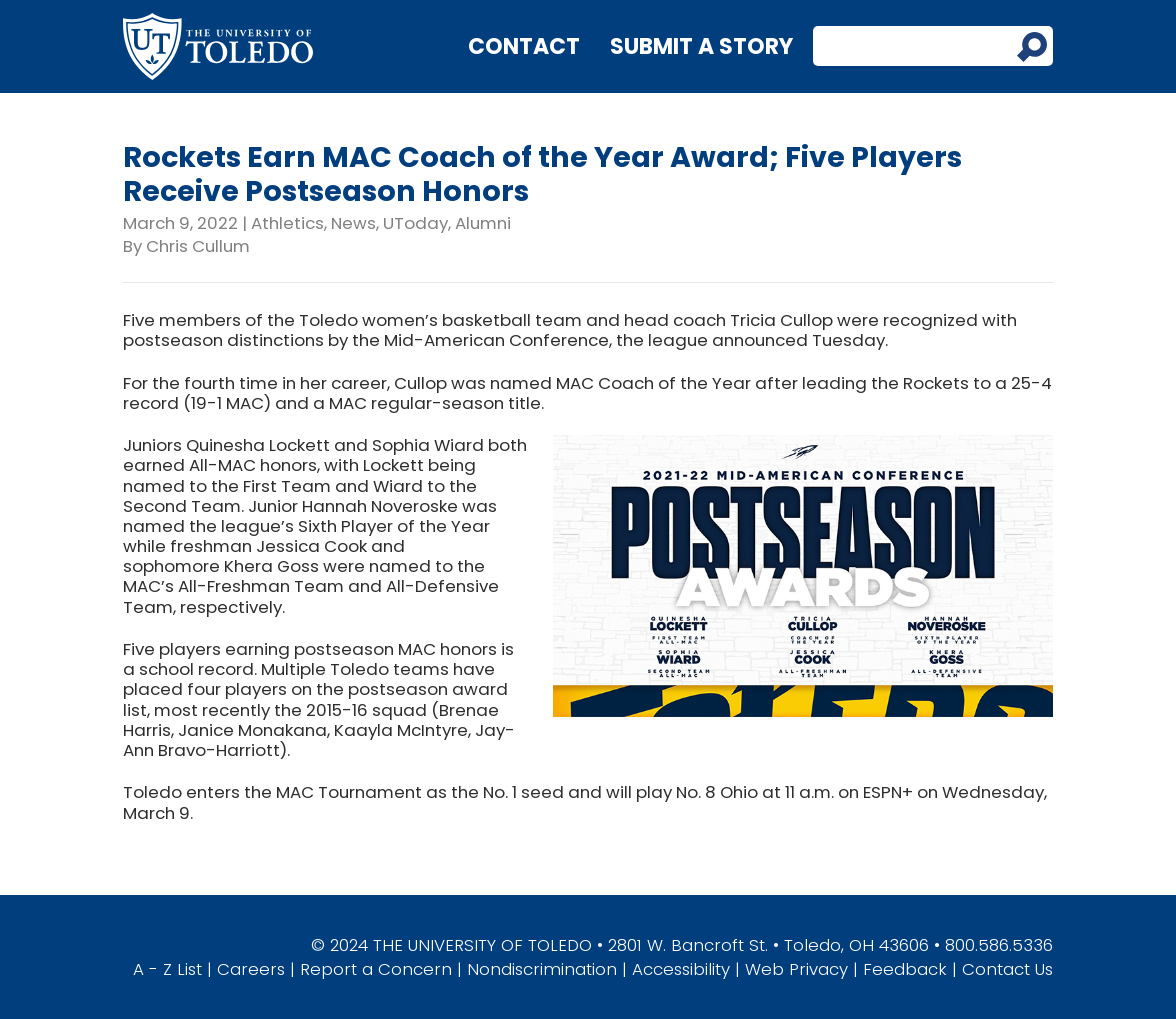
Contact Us (1007, 969)
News (353, 223)
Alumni (483, 223)
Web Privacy (796, 969)
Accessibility (681, 969)
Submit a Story (701, 46)
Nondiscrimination (542, 969)
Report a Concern (376, 969)
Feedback (905, 969)
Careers (251, 969)
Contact (524, 46)
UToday (415, 223)
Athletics (287, 223)
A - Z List (167, 969)
